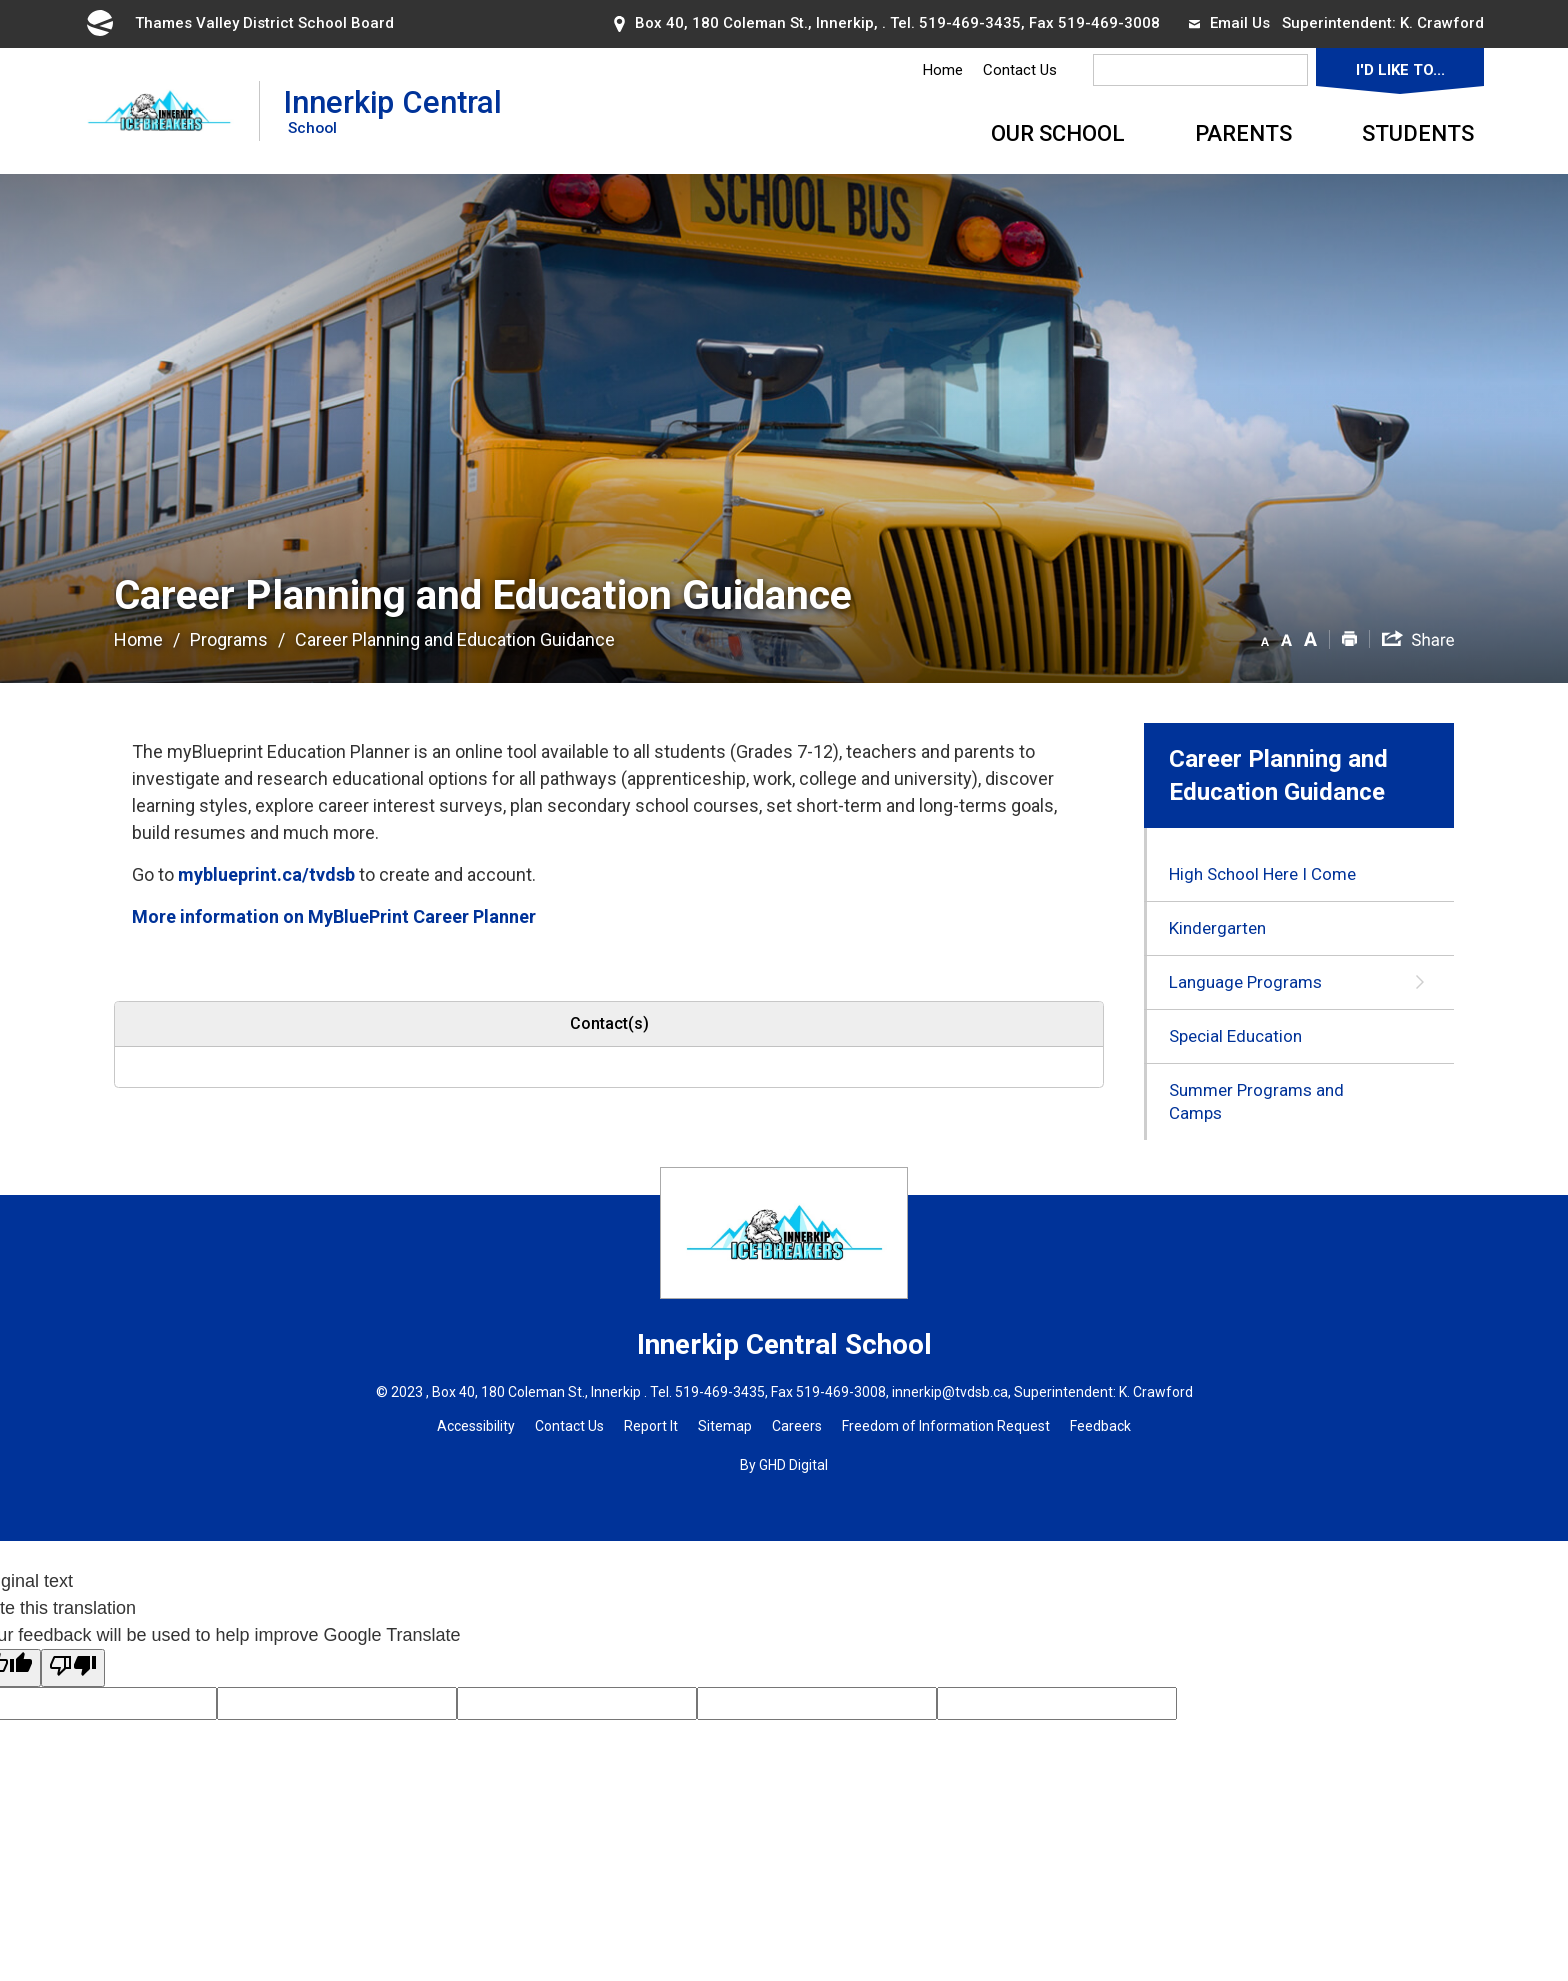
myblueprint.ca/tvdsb (266, 874)
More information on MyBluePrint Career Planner (334, 916)
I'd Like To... (1400, 70)
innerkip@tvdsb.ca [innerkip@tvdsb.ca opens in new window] (950, 1392)
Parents (1243, 133)
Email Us (1229, 23)
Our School (1058, 133)
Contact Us (1020, 70)
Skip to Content (0, 0)
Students (1418, 133)
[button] (1265, 638)
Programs (229, 639)
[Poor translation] (73, 1668)
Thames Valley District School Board (239, 23)
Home (943, 70)
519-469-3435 (970, 23)
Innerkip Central (393, 110)
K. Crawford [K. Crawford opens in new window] (1442, 23)
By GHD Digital (784, 1465)
